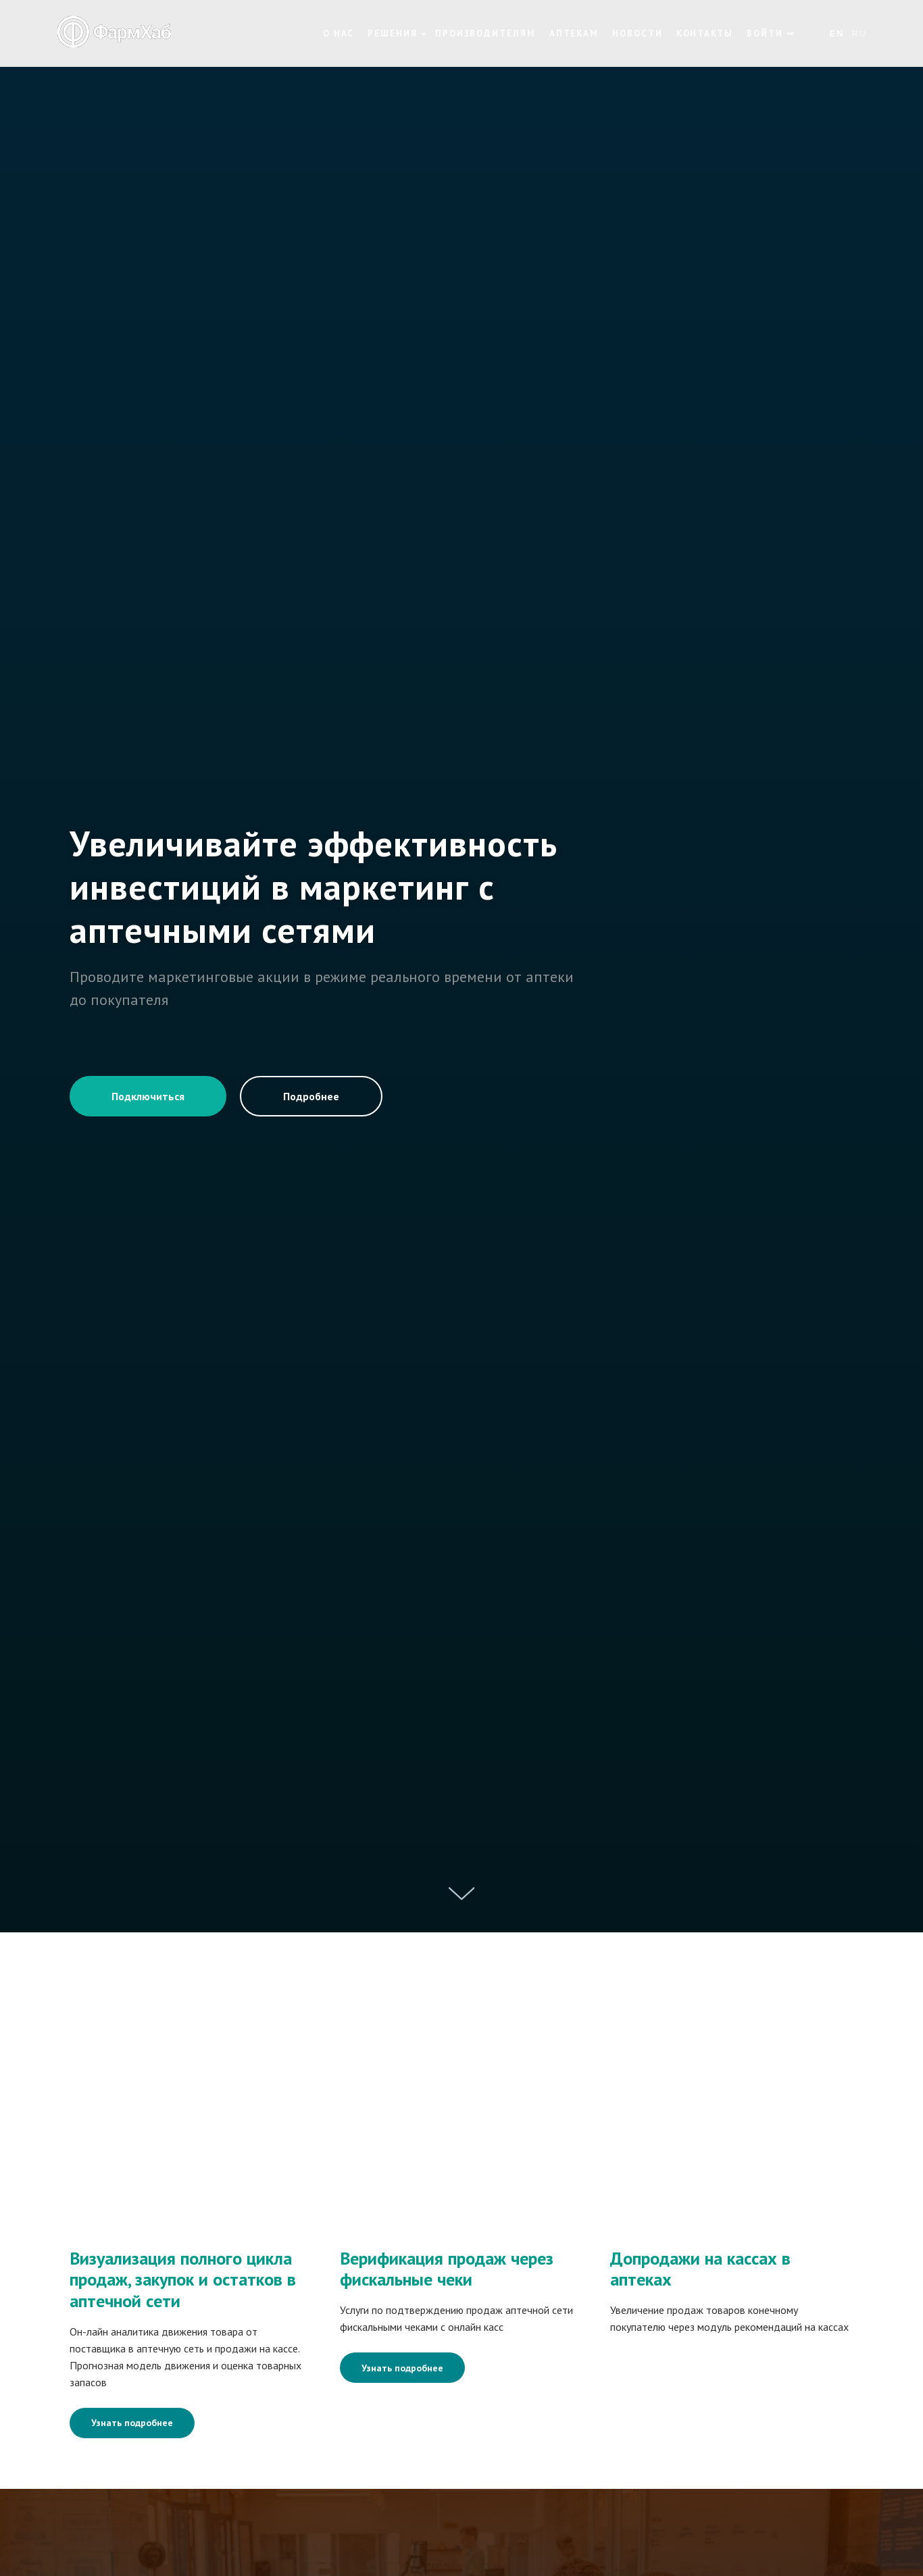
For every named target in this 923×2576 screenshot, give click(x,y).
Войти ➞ (771, 33)
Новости (637, 33)
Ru (859, 33)
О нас (339, 33)
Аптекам (574, 33)
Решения (392, 33)
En (836, 33)
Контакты (704, 33)
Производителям (485, 33)
